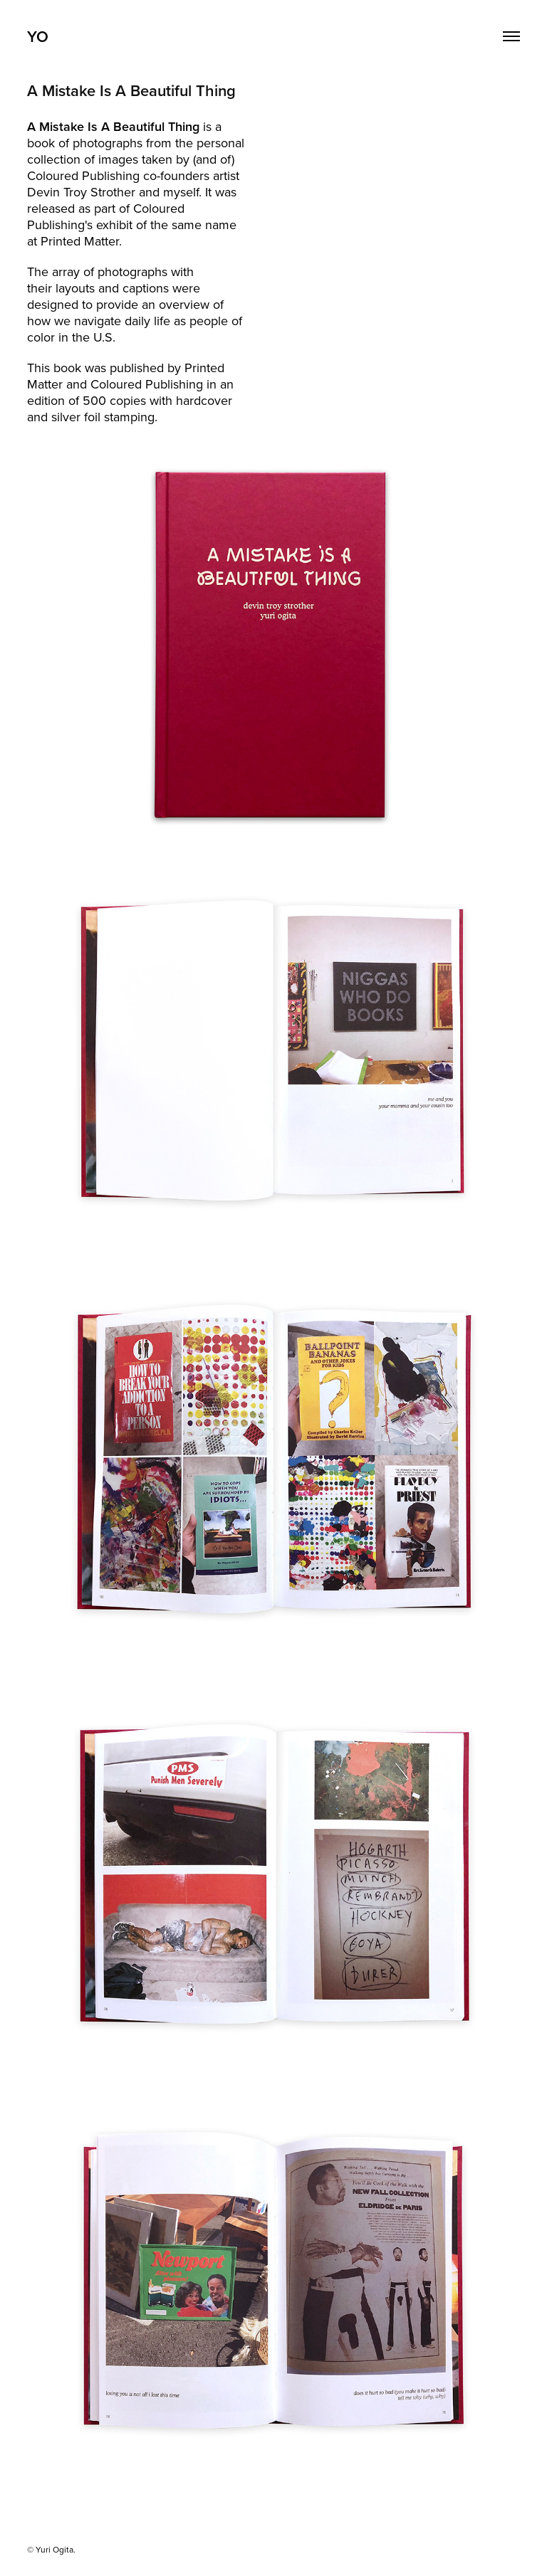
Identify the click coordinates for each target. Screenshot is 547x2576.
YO (37, 36)
